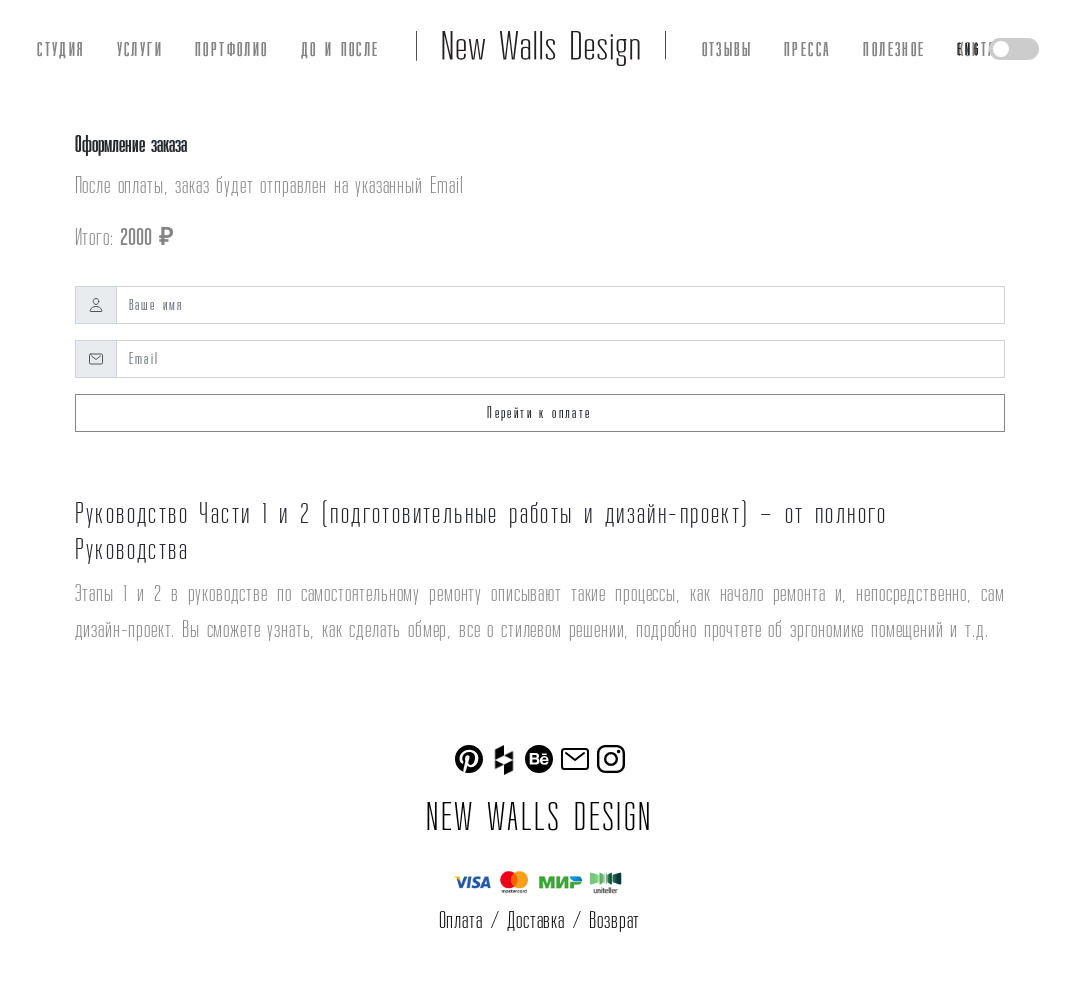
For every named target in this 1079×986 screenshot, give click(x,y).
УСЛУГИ (140, 49)
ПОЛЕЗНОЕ (894, 49)
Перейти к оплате (539, 412)
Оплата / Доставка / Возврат (540, 919)
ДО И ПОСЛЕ (340, 49)
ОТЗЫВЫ (727, 49)
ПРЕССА (807, 49)
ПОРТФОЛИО (232, 49)
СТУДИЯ (60, 49)
